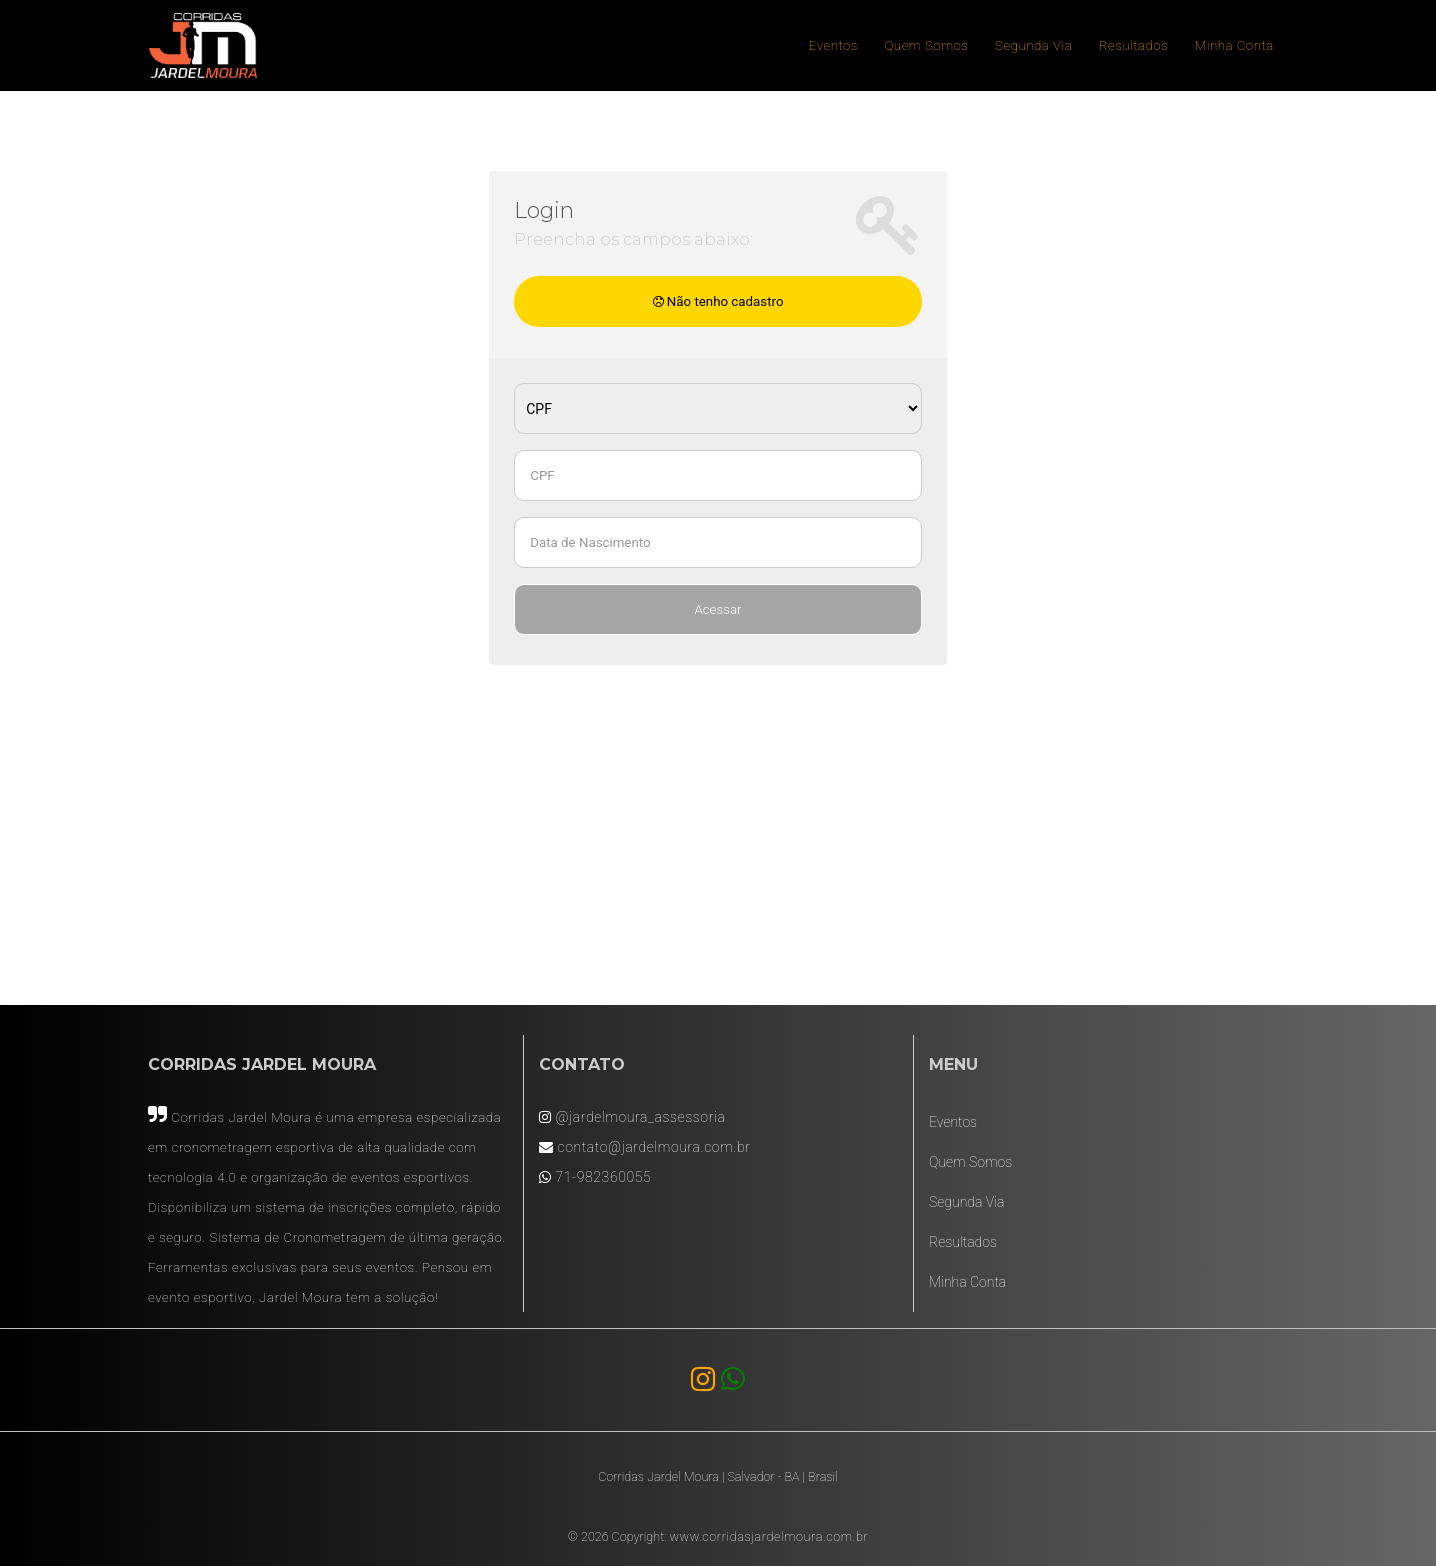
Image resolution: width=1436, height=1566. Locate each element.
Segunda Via (1033, 45)
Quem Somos (927, 45)
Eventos (833, 45)
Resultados (1133, 45)
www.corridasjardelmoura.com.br (768, 1536)
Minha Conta (1234, 45)
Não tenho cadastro (718, 301)
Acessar (717, 609)
